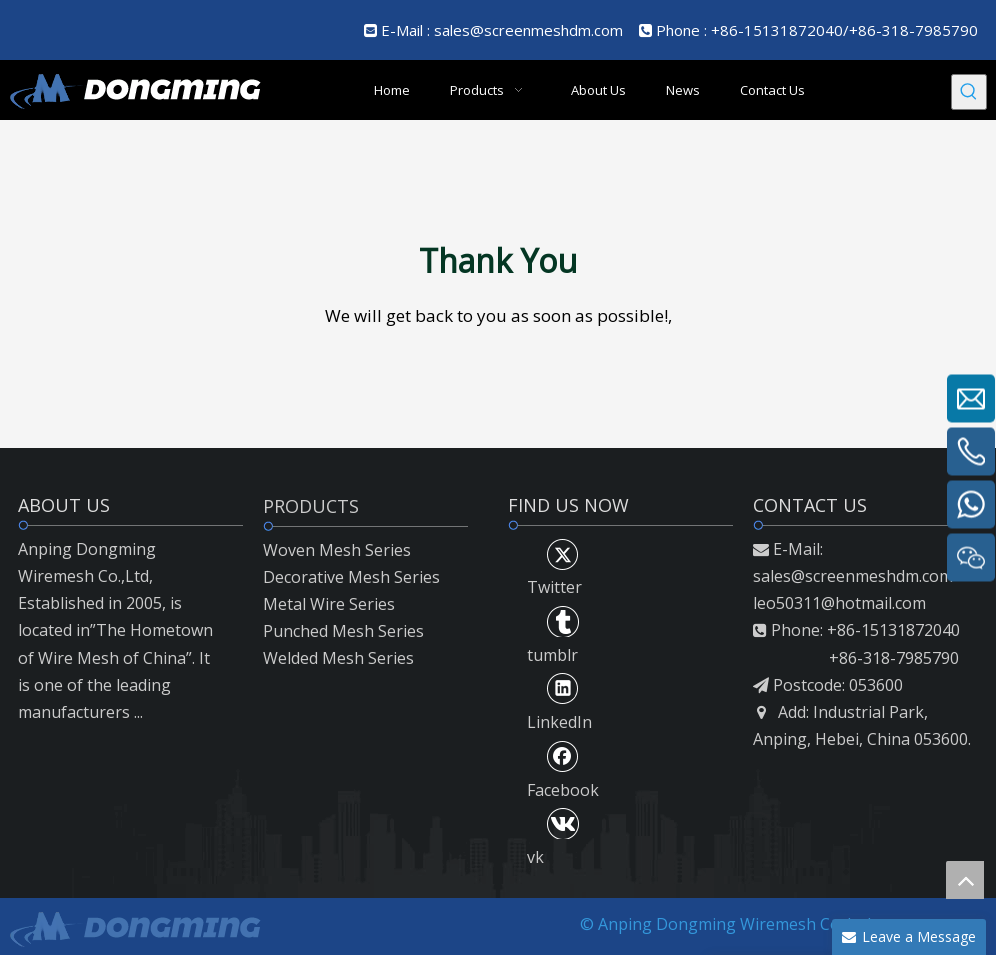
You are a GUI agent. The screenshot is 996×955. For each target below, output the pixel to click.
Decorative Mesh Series (351, 577)
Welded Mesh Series (338, 658)
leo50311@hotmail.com (839, 603)
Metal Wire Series (329, 604)
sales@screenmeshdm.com (528, 30)
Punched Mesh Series (343, 631)
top (965, 880)
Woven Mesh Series (337, 550)
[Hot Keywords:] (969, 92)
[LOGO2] (134, 926)
